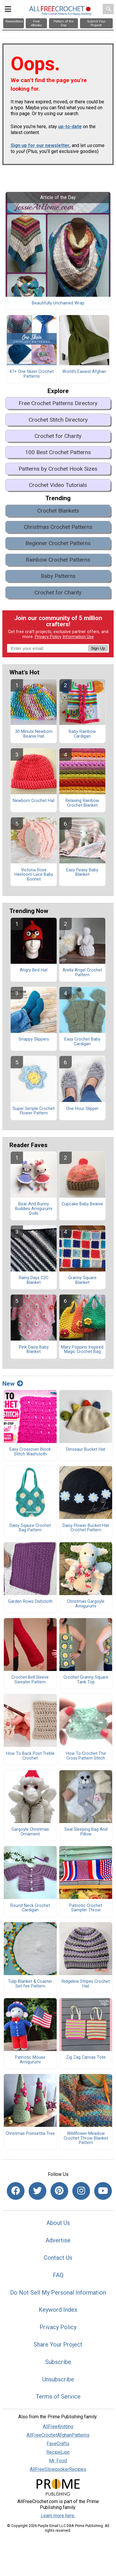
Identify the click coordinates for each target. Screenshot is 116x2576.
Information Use (78, 636)
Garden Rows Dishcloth (30, 1601)
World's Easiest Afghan (84, 371)
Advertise (58, 2240)
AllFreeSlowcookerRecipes (58, 2469)
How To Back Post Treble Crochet (30, 1756)
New (12, 1383)
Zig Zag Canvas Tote (86, 2057)
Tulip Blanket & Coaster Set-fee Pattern (30, 1984)
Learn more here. (58, 2515)
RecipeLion (58, 2452)
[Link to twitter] (37, 2191)
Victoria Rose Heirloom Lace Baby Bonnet (33, 875)
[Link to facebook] (15, 2191)
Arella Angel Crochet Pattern (82, 972)
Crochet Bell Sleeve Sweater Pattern (30, 1680)
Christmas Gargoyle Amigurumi (85, 1604)
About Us (58, 2222)
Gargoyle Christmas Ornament (30, 1832)
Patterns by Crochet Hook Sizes (58, 468)
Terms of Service (58, 2396)
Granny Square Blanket (82, 1280)
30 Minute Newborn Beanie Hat (34, 734)
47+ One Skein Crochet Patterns (31, 374)
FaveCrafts (58, 2443)
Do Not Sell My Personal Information (58, 2292)
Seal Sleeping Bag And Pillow (85, 1832)
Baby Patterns (58, 576)
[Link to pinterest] (59, 2191)
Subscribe (58, 2361)
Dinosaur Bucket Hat (85, 1449)
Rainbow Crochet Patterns (58, 559)
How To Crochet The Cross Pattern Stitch (86, 1756)
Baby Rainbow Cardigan (82, 734)
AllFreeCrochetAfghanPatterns (58, 2435)
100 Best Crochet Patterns (58, 452)
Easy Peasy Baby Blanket (82, 872)
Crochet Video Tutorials (58, 485)
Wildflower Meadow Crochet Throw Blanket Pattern (86, 2138)
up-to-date (70, 126)
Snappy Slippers (34, 1039)
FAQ (58, 2275)
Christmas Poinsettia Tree (30, 2133)
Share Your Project (58, 2344)
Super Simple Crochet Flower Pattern (34, 1111)
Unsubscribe (58, 2379)
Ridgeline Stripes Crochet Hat (86, 1984)
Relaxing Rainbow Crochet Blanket (82, 803)
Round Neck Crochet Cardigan (30, 1908)
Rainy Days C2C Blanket (33, 1280)
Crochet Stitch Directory (58, 419)
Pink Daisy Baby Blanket (34, 1349)
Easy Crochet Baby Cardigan (82, 1041)
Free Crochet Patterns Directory (58, 403)
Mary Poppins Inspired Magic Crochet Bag (82, 1349)
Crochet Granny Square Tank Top (85, 1680)
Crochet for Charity (58, 436)
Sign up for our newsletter (40, 145)
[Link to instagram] (81, 2191)
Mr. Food (58, 2460)
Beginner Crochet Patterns (58, 543)
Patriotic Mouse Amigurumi (30, 2060)
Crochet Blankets (58, 510)
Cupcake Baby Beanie (82, 1204)
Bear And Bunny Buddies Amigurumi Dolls (33, 1209)
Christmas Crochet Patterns (58, 527)
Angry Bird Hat (34, 970)
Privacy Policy (48, 636)
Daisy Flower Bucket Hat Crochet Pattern (86, 1528)
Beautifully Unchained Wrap (58, 303)
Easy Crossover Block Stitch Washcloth (30, 1452)
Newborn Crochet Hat (34, 800)
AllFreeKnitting (58, 2426)
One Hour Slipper (82, 1108)
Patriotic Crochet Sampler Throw (85, 1908)
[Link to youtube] (103, 2191)
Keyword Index (58, 2309)
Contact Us (58, 2257)
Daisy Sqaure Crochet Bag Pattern (30, 1528)
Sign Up (98, 648)
